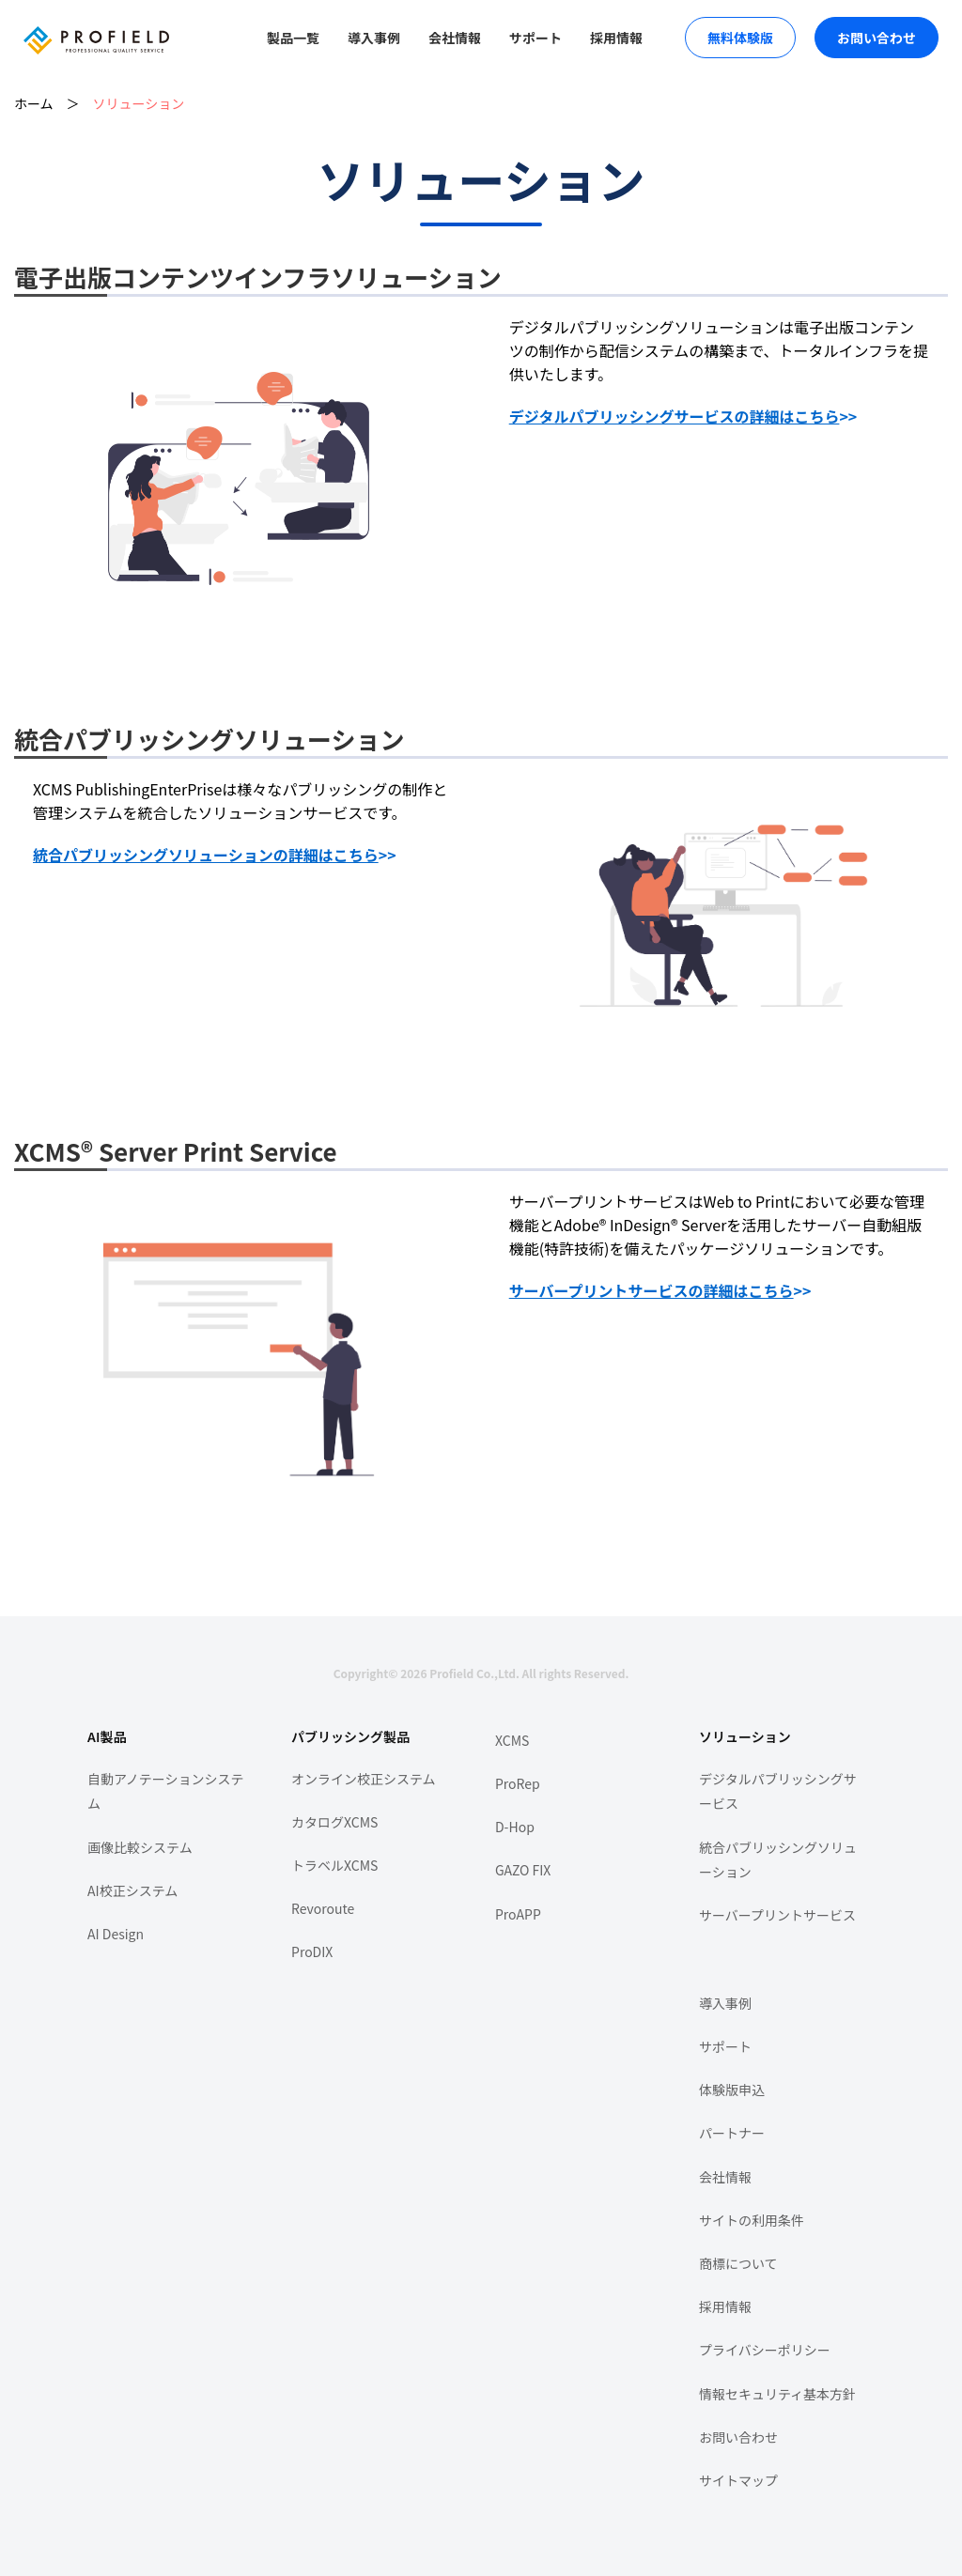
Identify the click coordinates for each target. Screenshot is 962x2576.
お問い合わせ (876, 37)
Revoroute (322, 1908)
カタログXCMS (334, 1821)
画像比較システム (140, 1847)
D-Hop (515, 1826)
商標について (738, 2263)
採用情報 (616, 37)
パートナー (732, 2132)
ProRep (517, 1783)
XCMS (512, 1740)
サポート (535, 37)
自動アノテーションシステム (165, 1791)
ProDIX (312, 1951)
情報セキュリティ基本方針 (777, 2393)
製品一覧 (293, 37)
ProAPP (518, 1914)
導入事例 (374, 37)
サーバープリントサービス (777, 1914)
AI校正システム (132, 1890)
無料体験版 (740, 37)
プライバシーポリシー (764, 2349)
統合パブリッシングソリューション (778, 1860)
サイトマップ (738, 2480)
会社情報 (454, 37)
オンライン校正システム (363, 1778)
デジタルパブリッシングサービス (778, 1791)
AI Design (115, 1933)
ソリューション (139, 103)
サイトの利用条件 (751, 2220)
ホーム (34, 103)
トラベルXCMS (334, 1865)
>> (683, 416)
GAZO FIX (523, 1869)
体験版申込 (732, 2089)
